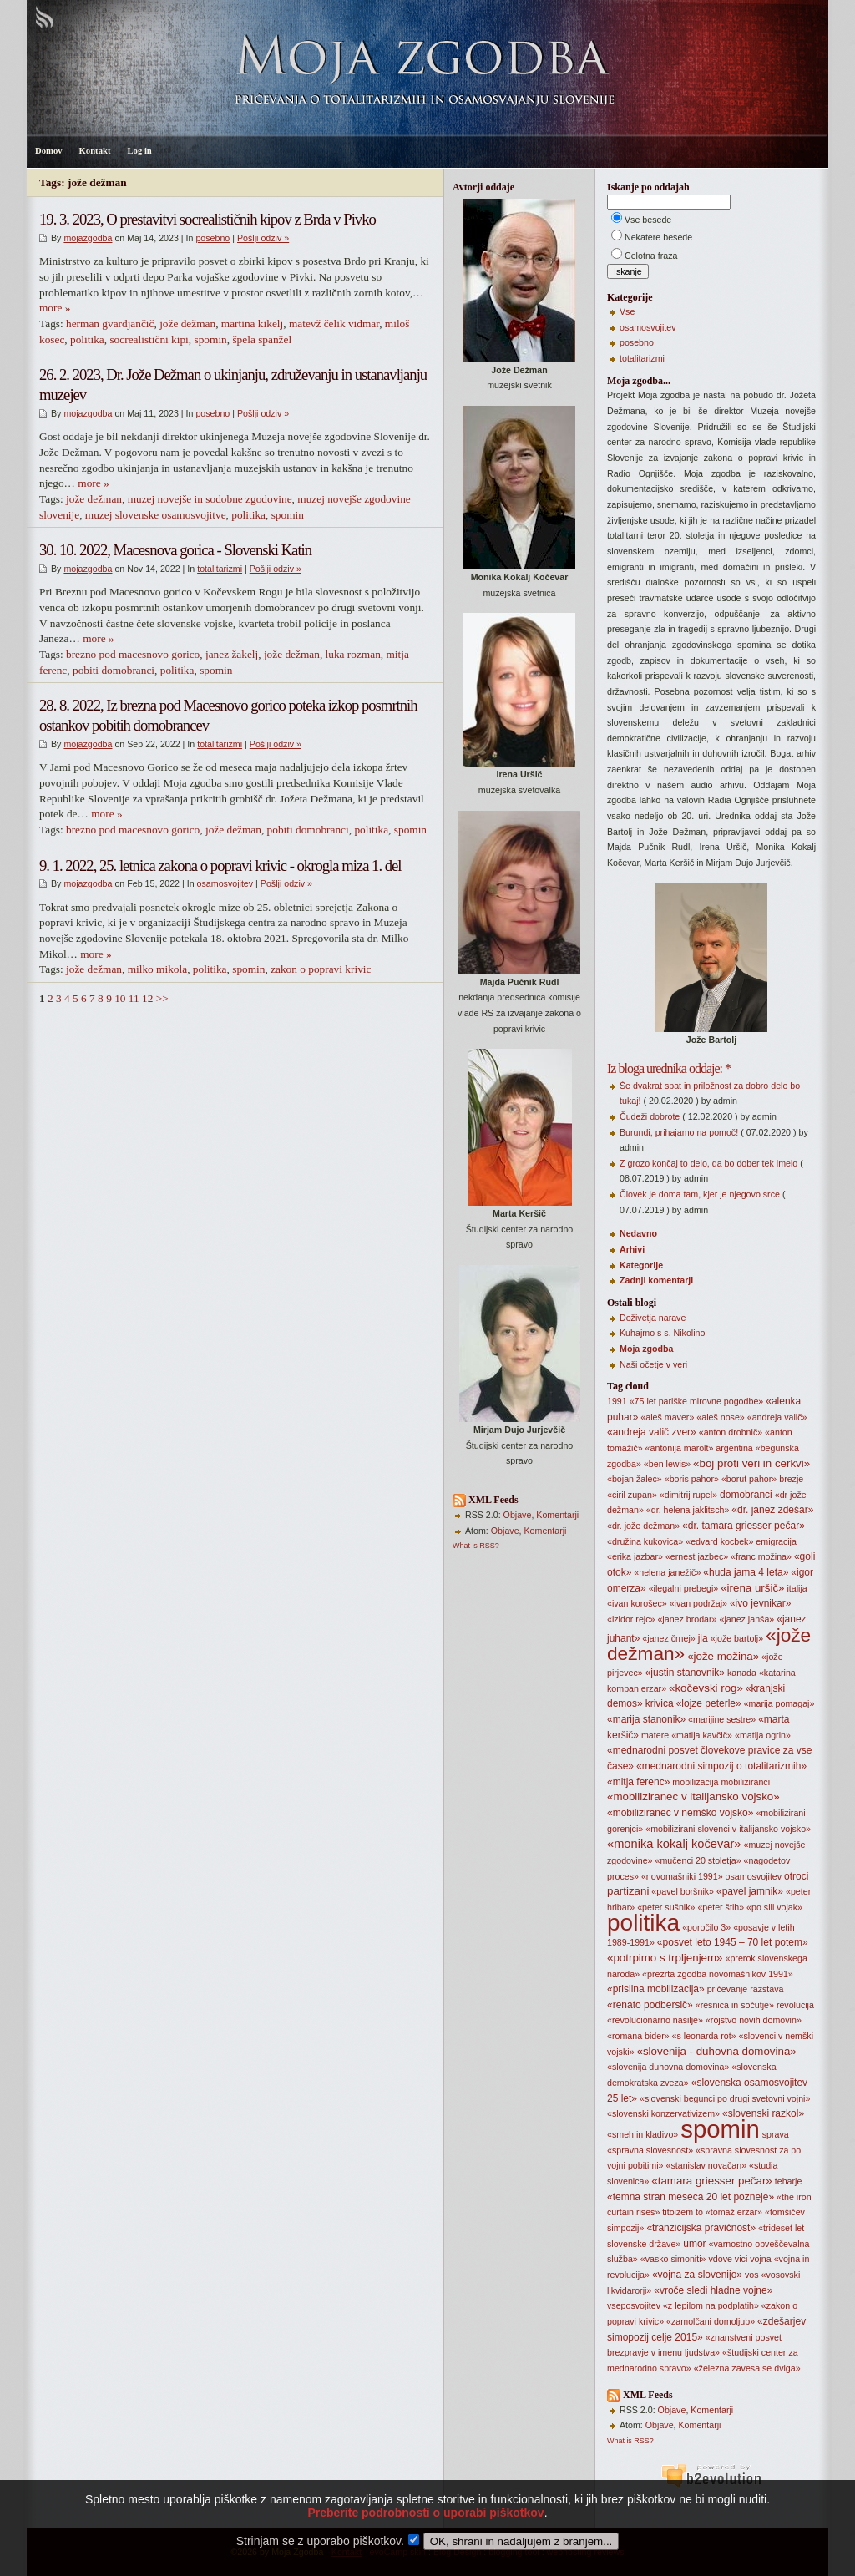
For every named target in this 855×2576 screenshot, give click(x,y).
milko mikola (157, 969)
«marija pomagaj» (779, 1703)
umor (694, 2244)
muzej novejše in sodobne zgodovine (210, 499)
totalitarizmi (219, 569)
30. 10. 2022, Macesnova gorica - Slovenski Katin (175, 550)
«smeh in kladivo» (642, 2134)
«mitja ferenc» (638, 1782)
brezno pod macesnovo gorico (133, 654)
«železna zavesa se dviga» (747, 2368)
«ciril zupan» (632, 1495)
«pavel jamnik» (749, 1891)
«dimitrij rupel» (688, 1495)
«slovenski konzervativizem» (663, 2113)
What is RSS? (476, 1545)
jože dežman (187, 323)
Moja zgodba (647, 1349)
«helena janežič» (667, 1572)
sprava (775, 2134)
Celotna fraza (651, 256)
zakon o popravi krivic (321, 969)
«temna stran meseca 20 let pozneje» (690, 2197)
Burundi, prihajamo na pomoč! (679, 1132)
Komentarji (557, 1515)
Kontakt (95, 150)
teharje (788, 2181)
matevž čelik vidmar (334, 323)
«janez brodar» (686, 1619)
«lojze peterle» (708, 1703)
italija (797, 1588)
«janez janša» (746, 1619)
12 (147, 998)
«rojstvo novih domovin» (754, 2020)
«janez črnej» (668, 1638)
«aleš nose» (720, 1417)
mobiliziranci (745, 1782)
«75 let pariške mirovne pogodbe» (697, 1401)
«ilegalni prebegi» (684, 1588)
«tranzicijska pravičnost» (701, 2228)
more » (54, 307)
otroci (796, 1876)
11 (134, 998)
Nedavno (638, 1233)
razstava (766, 1989)
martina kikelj (252, 323)
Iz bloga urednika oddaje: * (669, 1068)
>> (162, 998)
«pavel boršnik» (682, 1891)
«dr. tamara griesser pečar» (743, 1525)
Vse (627, 311)
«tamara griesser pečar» (711, 2180)
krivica (659, 1703)
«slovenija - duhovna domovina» (717, 2051)
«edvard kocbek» (719, 1541)
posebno (212, 238)
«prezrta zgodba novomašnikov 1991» (717, 1974)
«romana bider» (638, 2036)
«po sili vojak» (774, 1907)
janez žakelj (231, 654)
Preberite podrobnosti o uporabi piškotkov (425, 2537)
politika (87, 339)
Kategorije (641, 1265)
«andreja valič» (777, 1417)
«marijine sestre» (722, 1719)
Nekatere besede (658, 237)
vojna (760, 2259)
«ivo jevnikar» (760, 1603)
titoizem (677, 2212)
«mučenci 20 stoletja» (698, 1860)
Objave (517, 1515)
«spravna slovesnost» (650, 2150)
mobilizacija (695, 1782)
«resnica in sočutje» (735, 2005)
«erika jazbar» (635, 1556)
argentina (734, 1448)
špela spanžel (261, 339)
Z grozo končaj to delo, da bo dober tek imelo (708, 1163)
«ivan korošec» (637, 1603)
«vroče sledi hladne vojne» (713, 2290)
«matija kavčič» (701, 1735)
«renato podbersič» (650, 2005)
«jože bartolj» (737, 1638)
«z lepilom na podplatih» (711, 2305)
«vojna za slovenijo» (697, 2274)
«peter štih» (720, 1907)
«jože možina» (723, 1656)
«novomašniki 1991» (682, 1876)
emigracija (776, 1541)
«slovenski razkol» (763, 2113)
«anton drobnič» (730, 1432)
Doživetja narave (653, 1318)
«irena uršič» (752, 1588)
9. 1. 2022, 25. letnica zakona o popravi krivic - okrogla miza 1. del (220, 865)
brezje (791, 1479)
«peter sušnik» (666, 1907)
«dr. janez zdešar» (772, 1510)
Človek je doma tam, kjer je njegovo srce (700, 1194)
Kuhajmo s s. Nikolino (662, 1333)
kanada (741, 1673)
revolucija (795, 2005)
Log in (139, 150)
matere (655, 1735)
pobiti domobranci (113, 670)
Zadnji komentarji (656, 1280)
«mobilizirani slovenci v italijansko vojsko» (728, 1829)
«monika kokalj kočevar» (674, 1843)
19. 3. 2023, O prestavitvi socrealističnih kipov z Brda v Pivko (207, 219)
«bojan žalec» (634, 1479)
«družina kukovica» (645, 1541)
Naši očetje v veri (653, 1364)
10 (119, 998)
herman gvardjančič (110, 323)
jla (703, 1638)
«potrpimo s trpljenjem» (665, 1957)
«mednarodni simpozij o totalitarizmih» (721, 1766)
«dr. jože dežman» (643, 1526)
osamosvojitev (225, 883)
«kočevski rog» (706, 1688)
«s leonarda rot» (704, 2036)
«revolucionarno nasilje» (655, 2020)
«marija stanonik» (646, 1719)
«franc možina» (761, 1556)
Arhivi (632, 1249)
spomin (211, 339)
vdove (719, 2259)
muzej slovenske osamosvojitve (155, 515)
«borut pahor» (749, 1479)
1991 (617, 1401)
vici (741, 2259)
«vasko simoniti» (673, 2259)
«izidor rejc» (631, 1619)
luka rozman (353, 654)
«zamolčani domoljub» (710, 2321)
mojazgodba (87, 238)
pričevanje (727, 1989)
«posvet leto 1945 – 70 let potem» (732, 1942)
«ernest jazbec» (696, 1556)
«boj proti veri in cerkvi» (751, 1463)
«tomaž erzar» (734, 2212)
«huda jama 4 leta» (745, 1572)
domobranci (746, 1495)
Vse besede (648, 220)
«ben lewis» (667, 1464)
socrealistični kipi (148, 339)
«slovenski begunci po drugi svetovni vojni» (725, 2098)
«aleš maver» (667, 1417)
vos (752, 2275)
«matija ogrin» (763, 1735)
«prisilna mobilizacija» (656, 1989)
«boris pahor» (692, 1479)
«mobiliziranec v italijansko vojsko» (693, 1796)
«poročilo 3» (706, 1927)
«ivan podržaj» (698, 1603)
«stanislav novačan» (706, 2165)
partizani (628, 1891)
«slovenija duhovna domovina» (668, 2067)
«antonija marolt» (679, 1448)
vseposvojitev (633, 2305)
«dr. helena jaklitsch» (688, 1510)
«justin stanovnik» (685, 1672)
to (699, 2212)
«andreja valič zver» (651, 1432)
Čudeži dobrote (650, 1116)
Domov (49, 150)
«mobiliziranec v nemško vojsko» (680, 1813)
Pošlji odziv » (263, 238)
